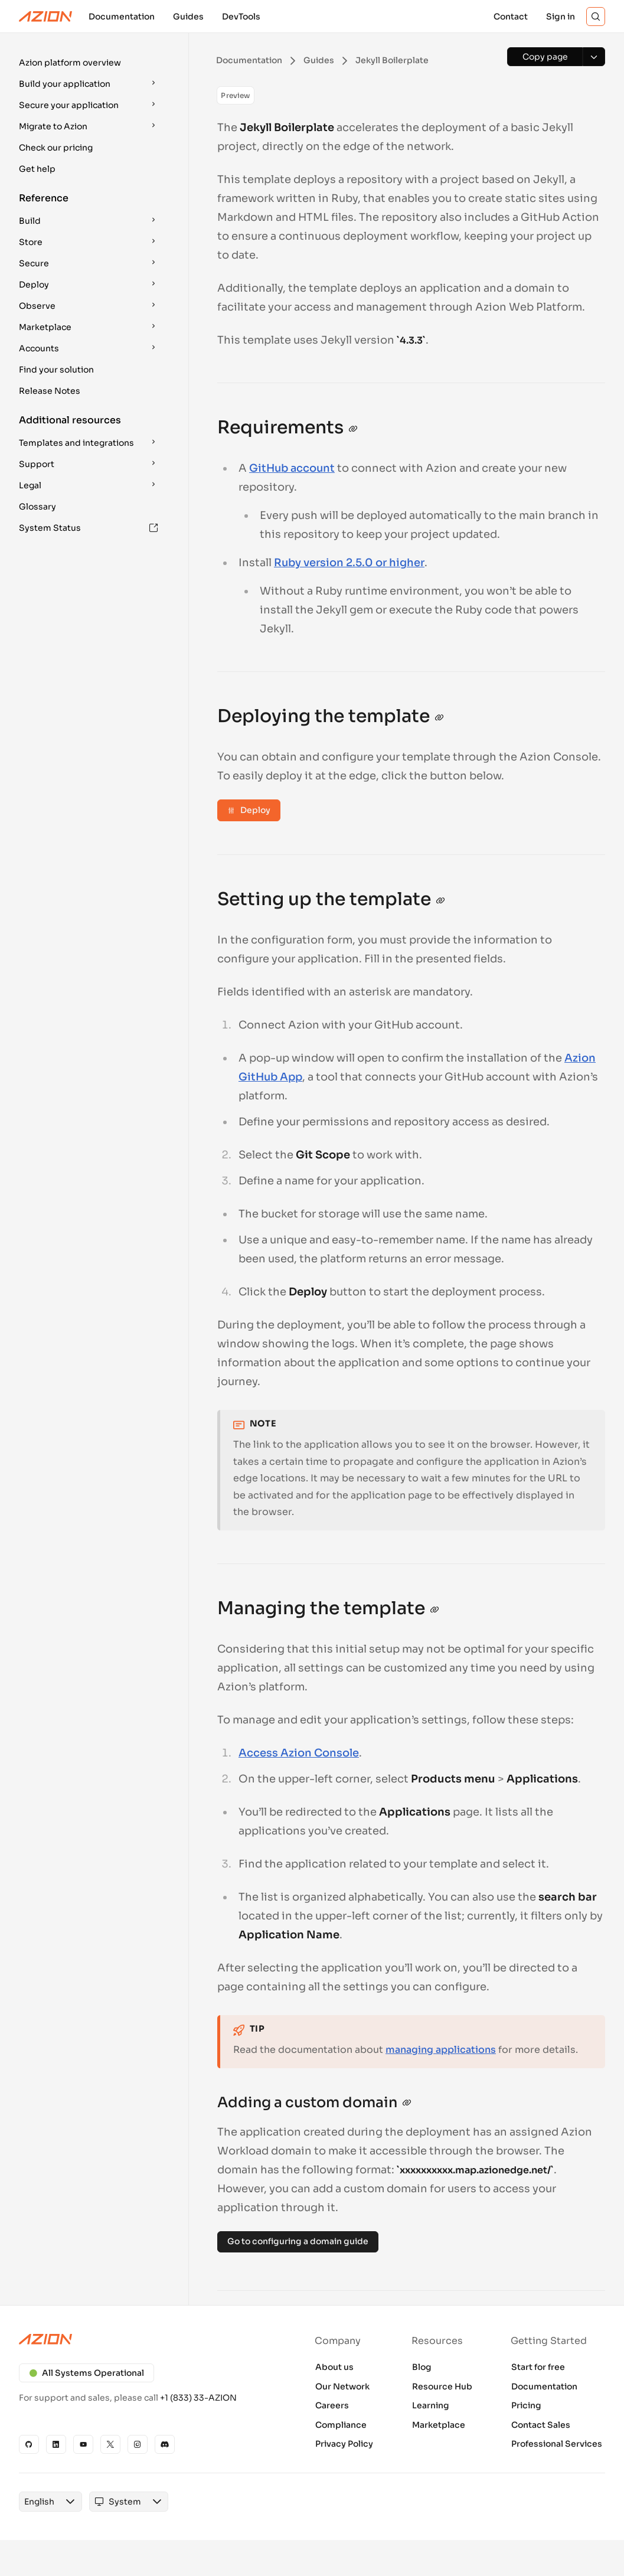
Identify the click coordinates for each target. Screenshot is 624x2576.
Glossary (37, 506)
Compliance (341, 2425)
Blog (422, 2367)
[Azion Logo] (45, 16)
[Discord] (165, 2444)
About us (334, 2367)
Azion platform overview (70, 62)
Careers (332, 2405)
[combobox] (39, 2501)
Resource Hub (442, 2386)
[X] (110, 2444)
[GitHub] (29, 2444)
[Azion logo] (148, 2339)
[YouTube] (83, 2444)
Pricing (526, 2405)
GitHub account (292, 468)
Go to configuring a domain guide (297, 2241)
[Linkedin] (56, 2444)
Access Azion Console (299, 1752)
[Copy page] (545, 56)
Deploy (248, 810)
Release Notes (49, 391)
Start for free (538, 2367)
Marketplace (438, 2425)
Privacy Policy (344, 2443)
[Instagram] (138, 2444)
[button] (89, 62)
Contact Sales (540, 2425)
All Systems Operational (86, 2373)
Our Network (342, 2386)
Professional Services (556, 2443)
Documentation (544, 2386)
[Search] (595, 16)
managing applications (440, 2049)
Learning (430, 2405)
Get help (37, 169)
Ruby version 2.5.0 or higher (349, 562)
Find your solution (56, 369)
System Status (88, 528)
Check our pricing (56, 147)
